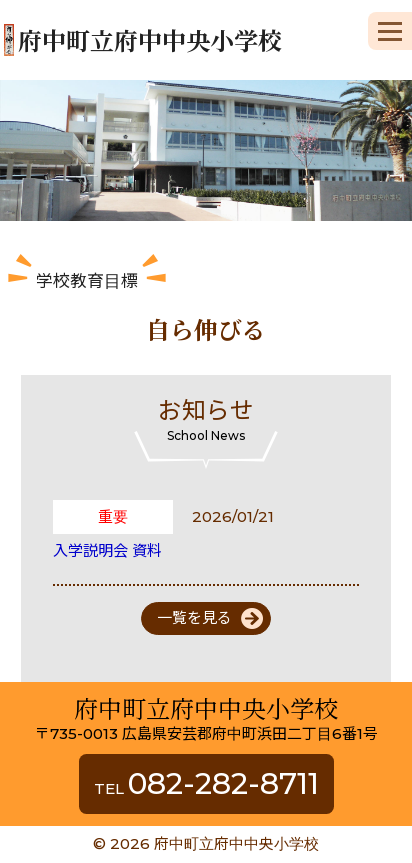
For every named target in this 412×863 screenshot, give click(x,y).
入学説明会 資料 (107, 550)
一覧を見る (194, 617)
